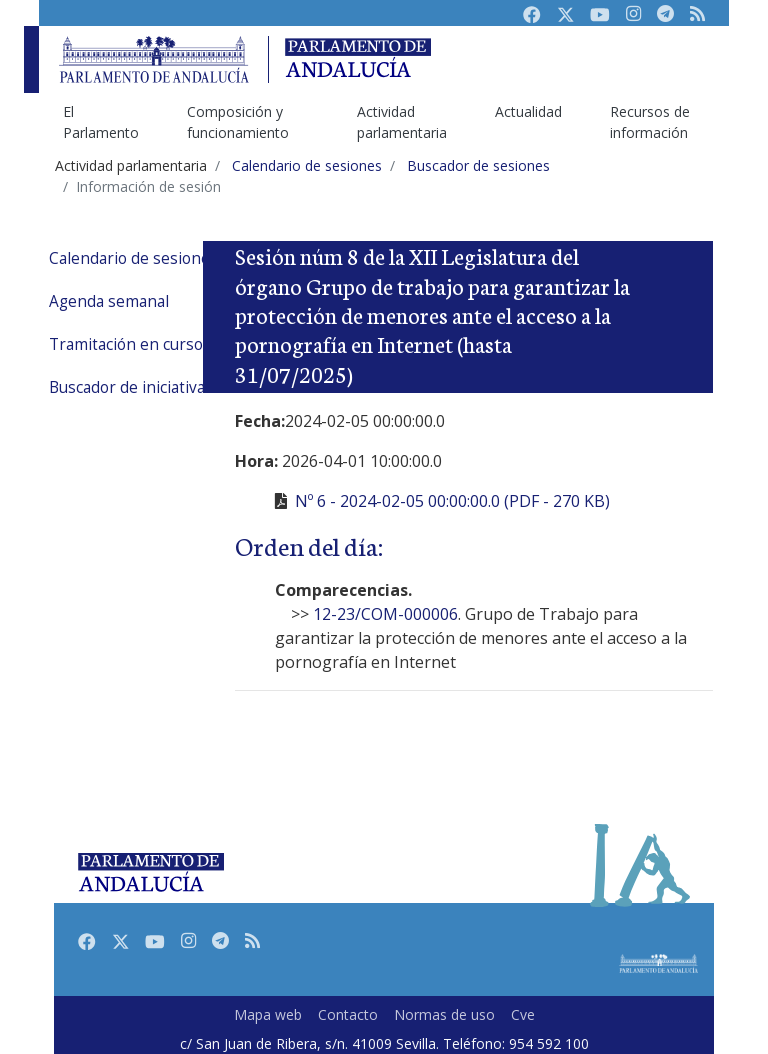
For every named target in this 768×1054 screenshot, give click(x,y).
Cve (523, 1014)
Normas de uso (444, 1014)
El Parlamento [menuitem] (101, 122)
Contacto (348, 1014)
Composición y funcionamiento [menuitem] (238, 122)
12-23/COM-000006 (385, 614)
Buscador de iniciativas (131, 387)
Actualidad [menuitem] (528, 111)
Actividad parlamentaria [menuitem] (402, 122)
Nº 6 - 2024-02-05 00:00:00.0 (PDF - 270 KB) (452, 501)
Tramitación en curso (126, 344)
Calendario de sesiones (133, 258)
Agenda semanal (109, 301)
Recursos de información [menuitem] (650, 122)
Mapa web (268, 1014)
